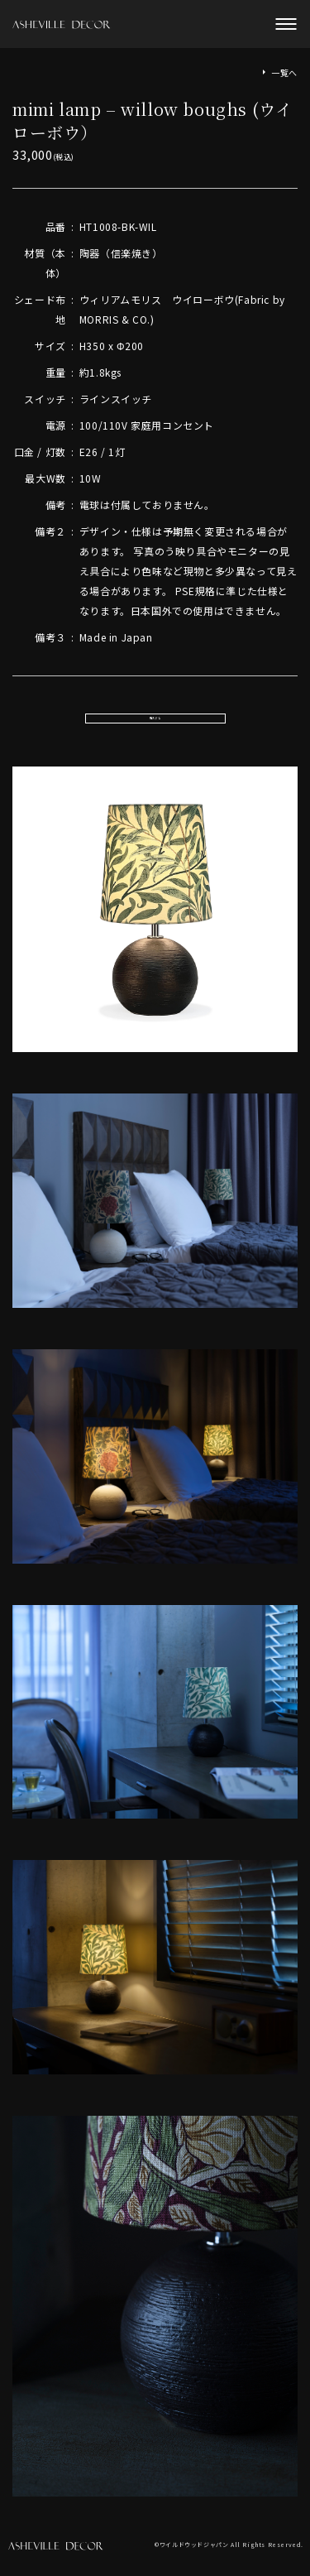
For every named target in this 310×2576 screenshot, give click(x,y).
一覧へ (284, 72)
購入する (155, 722)
